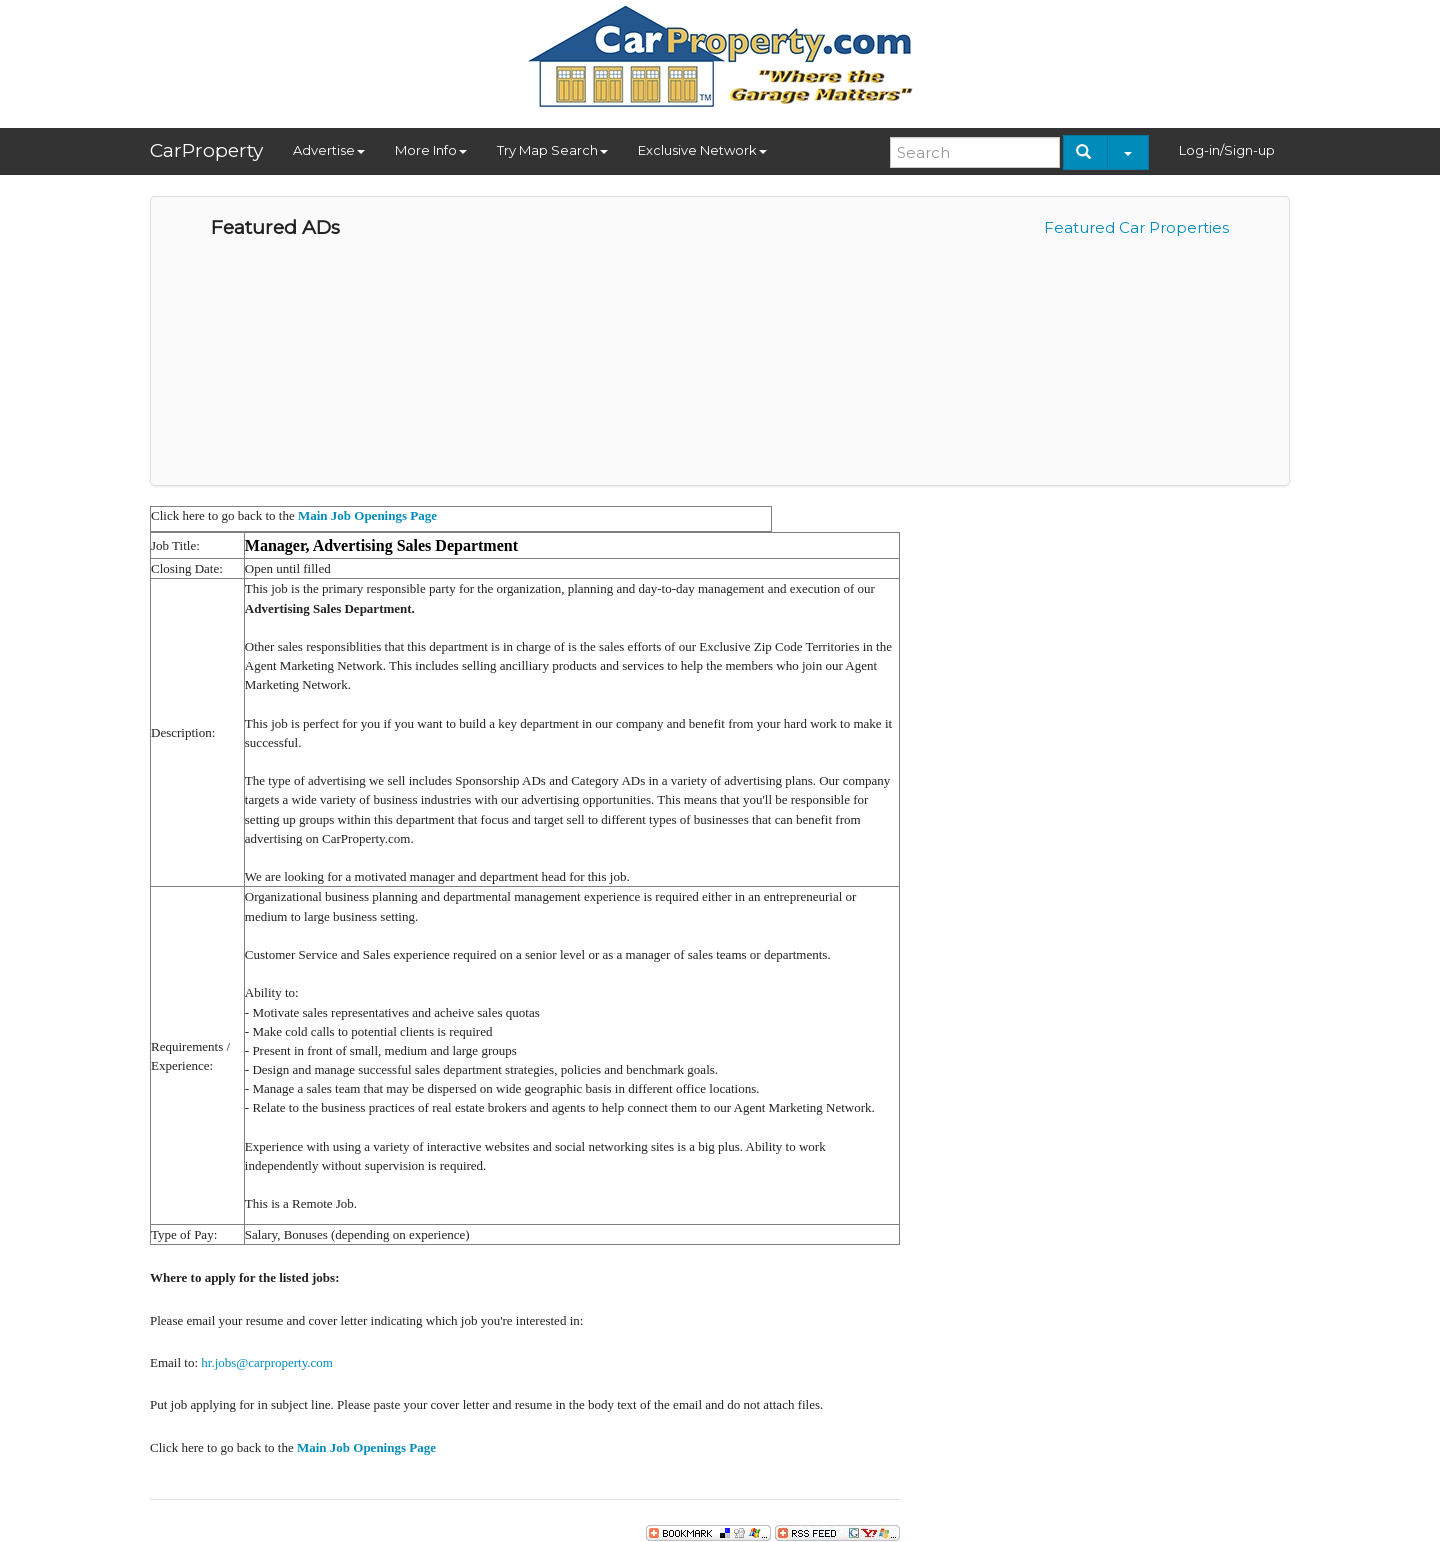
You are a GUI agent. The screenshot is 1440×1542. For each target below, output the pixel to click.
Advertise (329, 150)
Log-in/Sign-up (1227, 150)
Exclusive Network (702, 150)
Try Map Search (552, 150)
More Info (431, 150)
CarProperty (206, 150)
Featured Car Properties (1136, 227)
